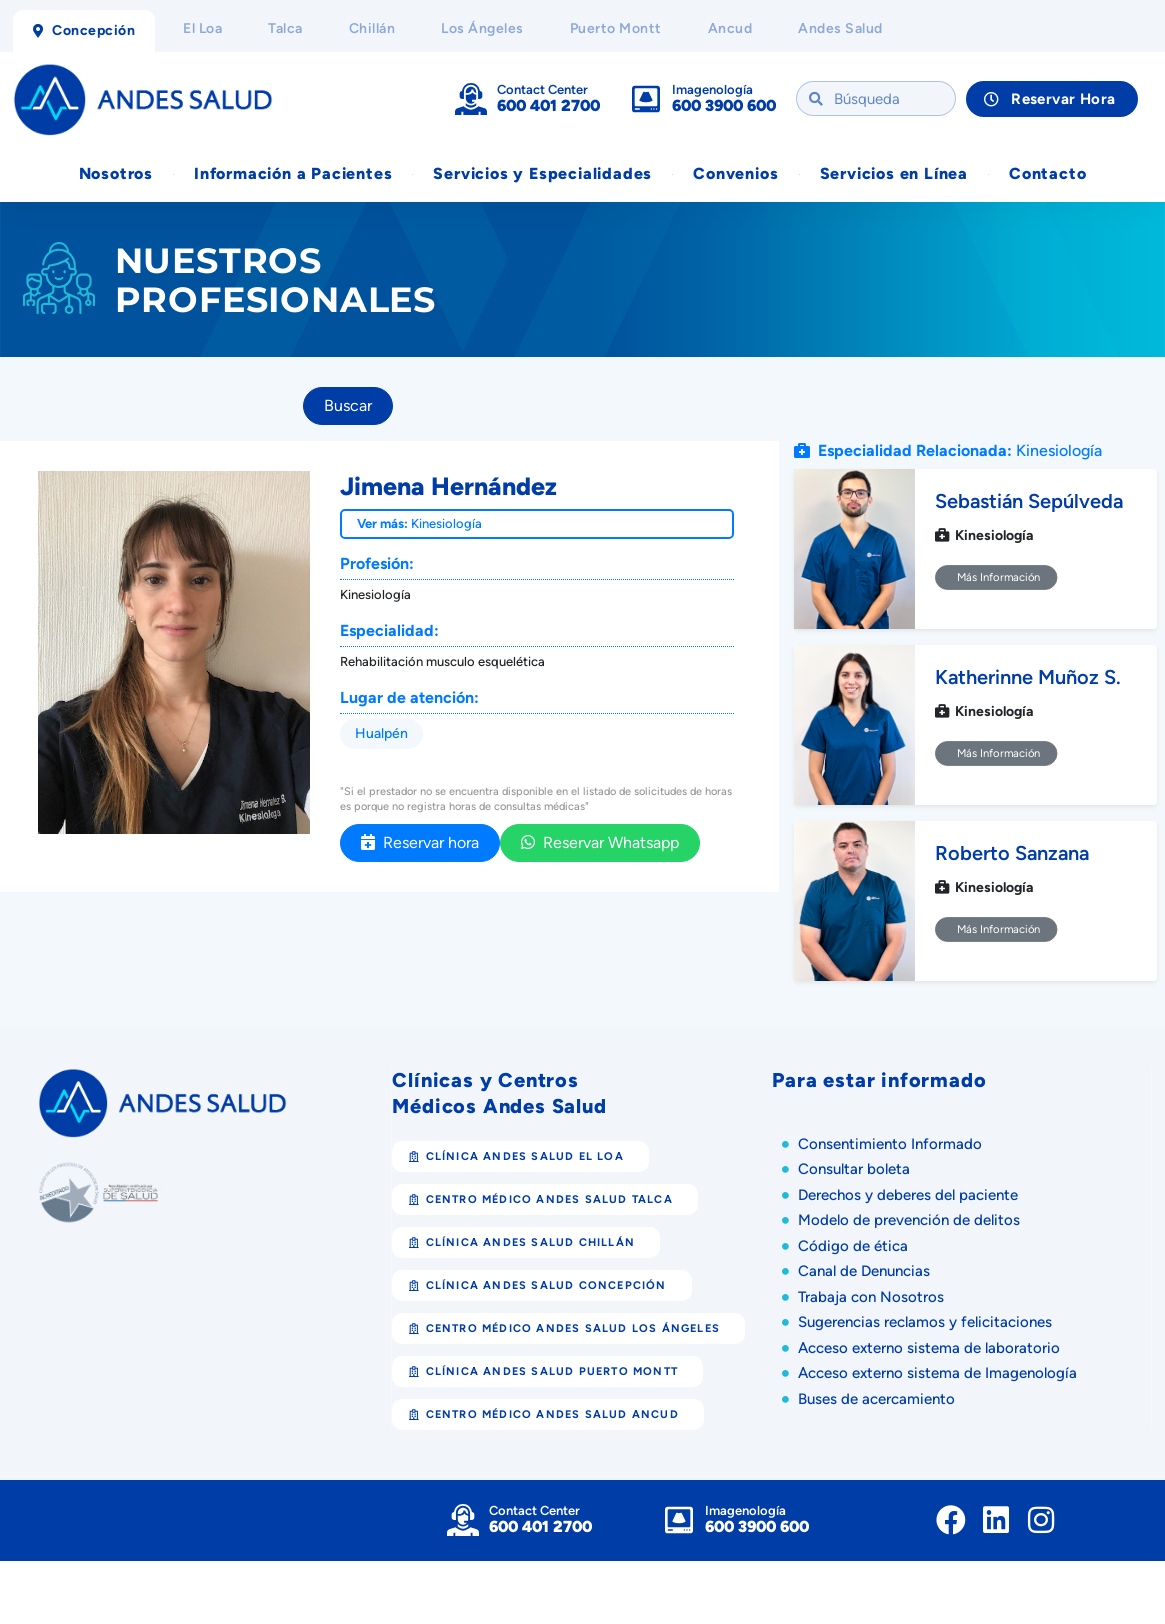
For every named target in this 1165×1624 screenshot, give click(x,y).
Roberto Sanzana (1012, 853)
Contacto (1047, 173)
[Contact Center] (471, 99)
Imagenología (712, 89)
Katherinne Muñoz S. (1028, 677)
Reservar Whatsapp (600, 842)
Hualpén (381, 733)
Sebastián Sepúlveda (1029, 501)
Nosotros (116, 173)
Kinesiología (446, 523)
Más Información (996, 577)
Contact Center (542, 89)
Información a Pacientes (293, 173)
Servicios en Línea (894, 173)
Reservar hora (420, 842)
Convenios (735, 173)
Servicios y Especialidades (542, 173)
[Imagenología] (646, 99)
